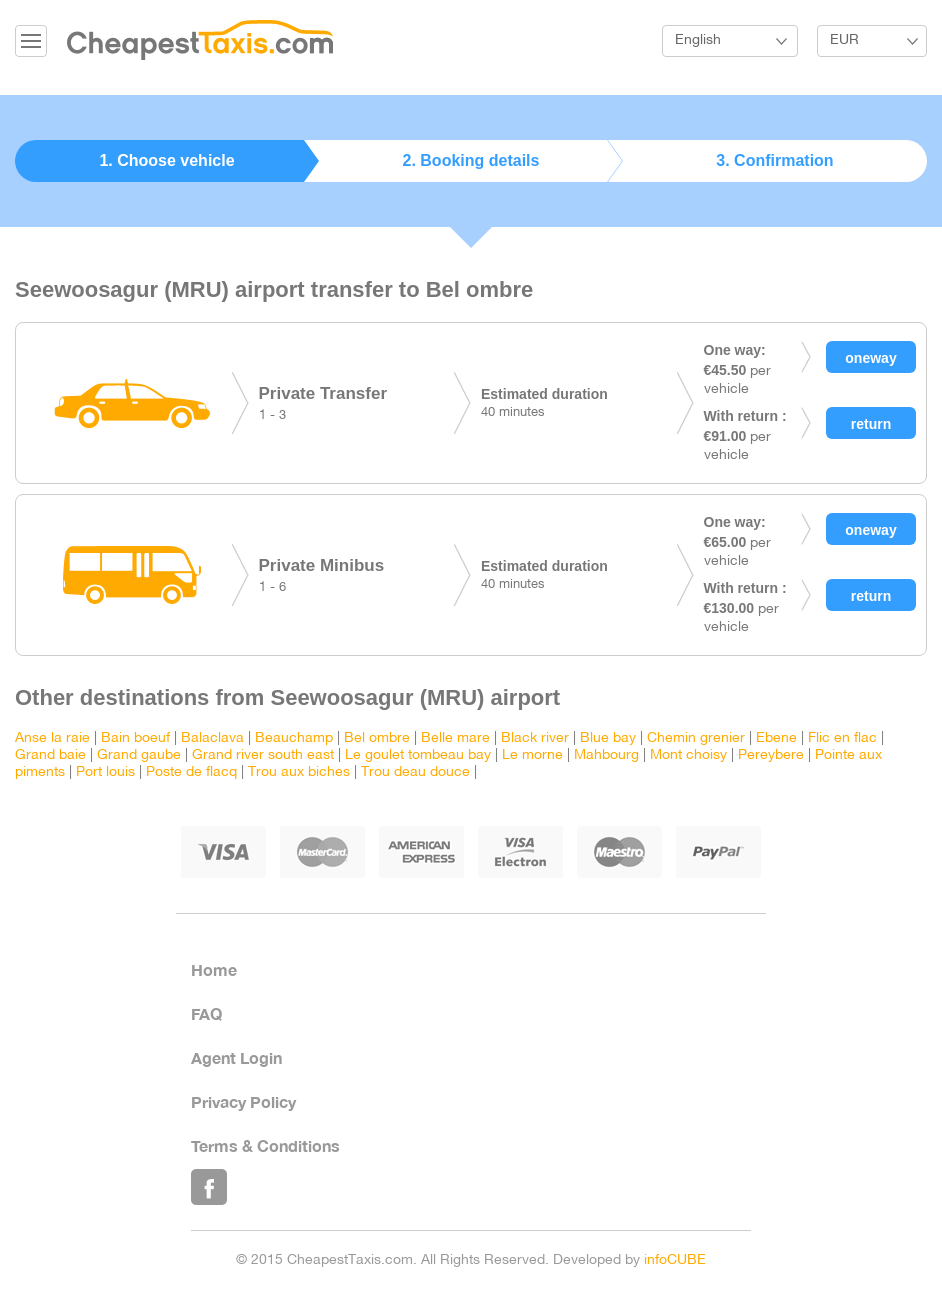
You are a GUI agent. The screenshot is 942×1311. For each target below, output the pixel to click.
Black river (535, 738)
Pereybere (771, 755)
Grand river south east (263, 755)
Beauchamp (294, 738)
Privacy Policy (243, 1101)
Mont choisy (688, 755)
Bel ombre (377, 738)
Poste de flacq (191, 772)
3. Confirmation (774, 160)
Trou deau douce (415, 772)
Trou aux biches (299, 772)
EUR (844, 40)
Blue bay (608, 738)
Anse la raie (52, 738)
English (698, 40)
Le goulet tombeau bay (418, 755)
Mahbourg (606, 755)
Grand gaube (139, 755)
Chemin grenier (696, 738)
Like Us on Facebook (209, 1187)
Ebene (776, 738)
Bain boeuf (135, 738)
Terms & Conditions (265, 1145)
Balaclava (212, 738)
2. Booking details (471, 160)
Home (214, 969)
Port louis (105, 772)
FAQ (206, 1013)
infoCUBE (675, 1260)
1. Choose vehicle (166, 160)
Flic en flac (842, 738)
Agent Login (236, 1057)
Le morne (532, 755)
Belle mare (455, 738)
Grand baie (50, 755)
